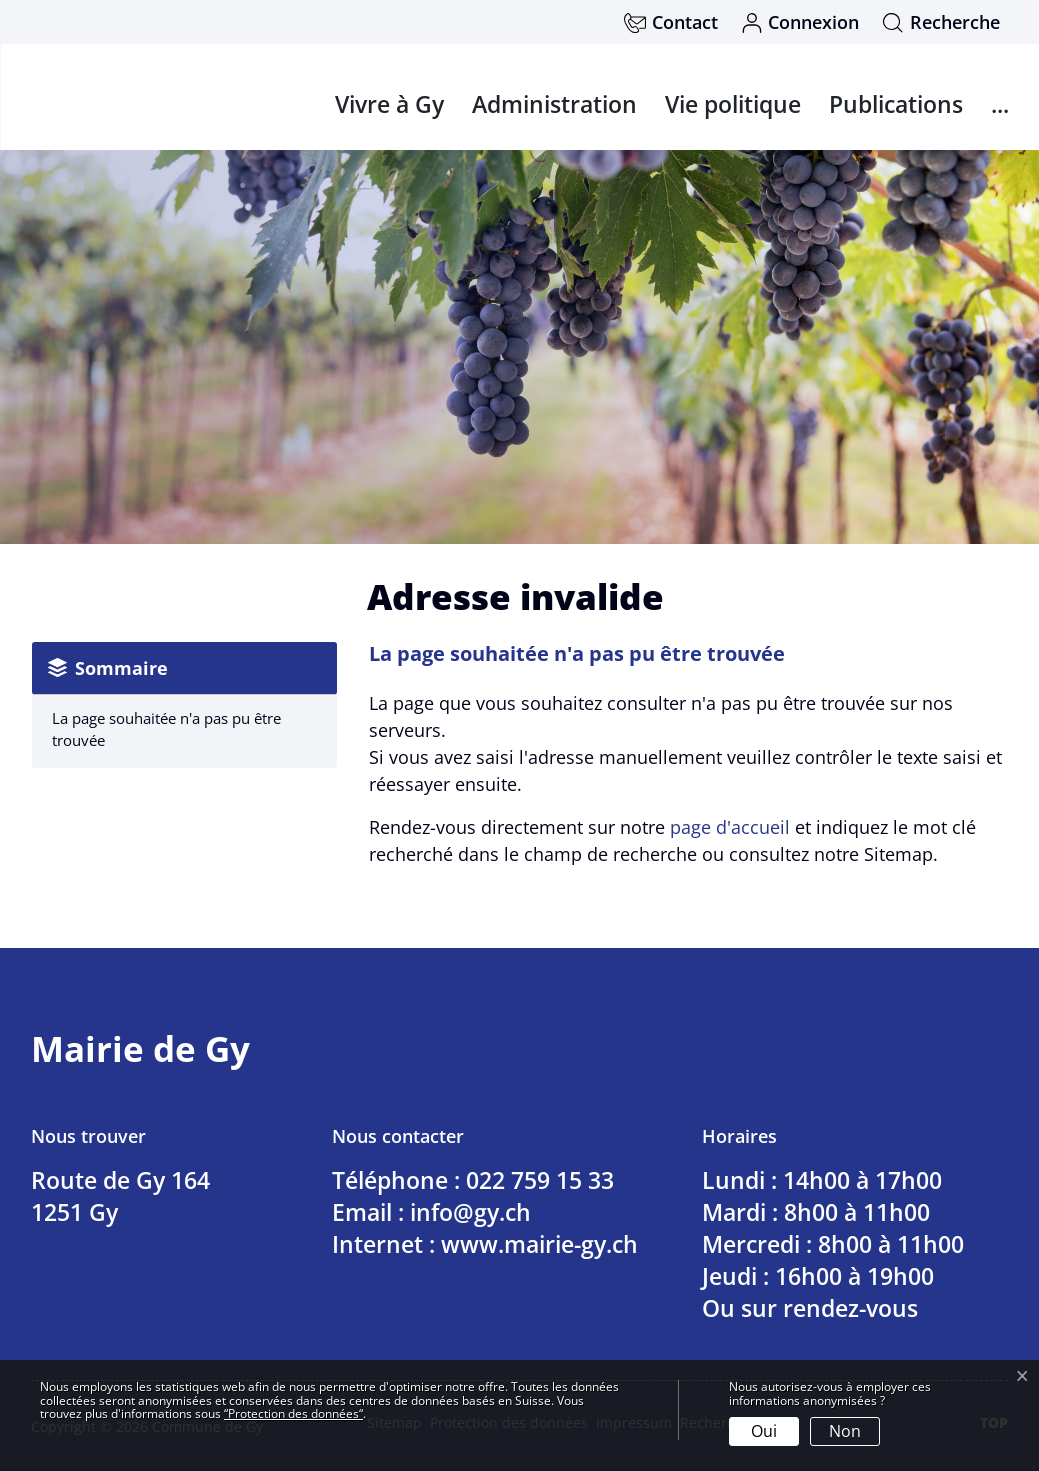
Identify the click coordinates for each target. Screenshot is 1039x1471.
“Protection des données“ (293, 1413)
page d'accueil (730, 827)
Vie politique (733, 104)
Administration (554, 104)
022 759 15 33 (540, 1180)
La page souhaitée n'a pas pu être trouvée (166, 729)
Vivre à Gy (389, 104)
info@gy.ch (470, 1212)
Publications (896, 104)
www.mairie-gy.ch (539, 1244)
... (1000, 104)
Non (845, 1431)
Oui (764, 1431)
